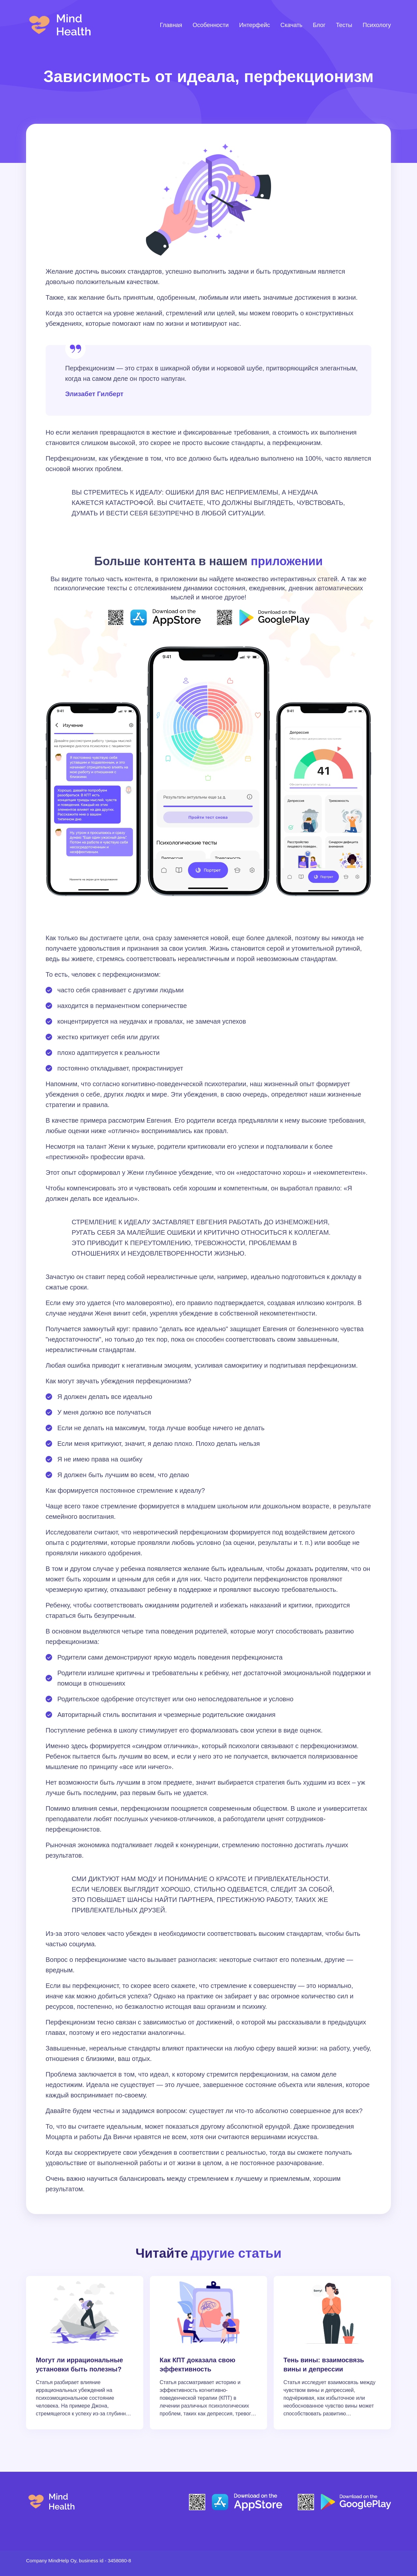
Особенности (211, 25)
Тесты (344, 25)
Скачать (291, 25)
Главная (171, 25)
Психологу (377, 25)
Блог (319, 25)
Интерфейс (254, 25)
